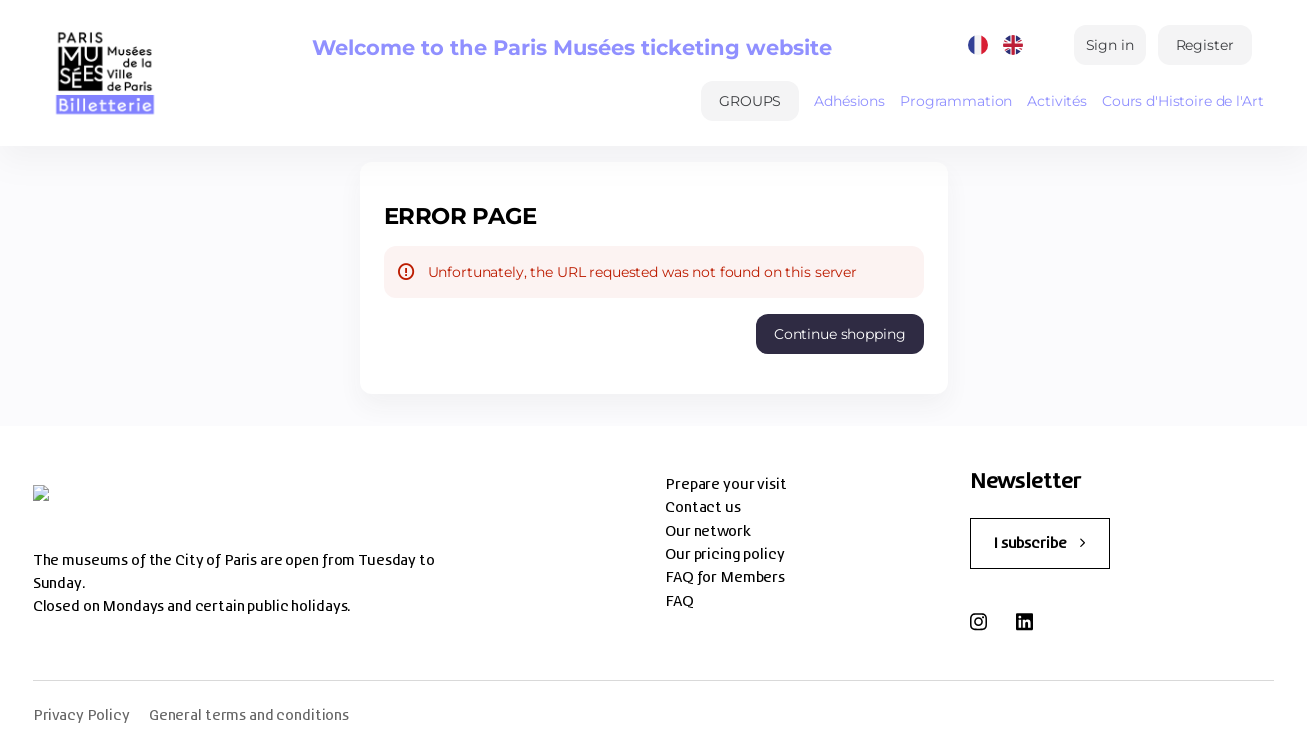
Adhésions (849, 101)
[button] (750, 101)
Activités (1057, 101)
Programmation (956, 101)
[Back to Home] (105, 73)
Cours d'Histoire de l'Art (1183, 101)
